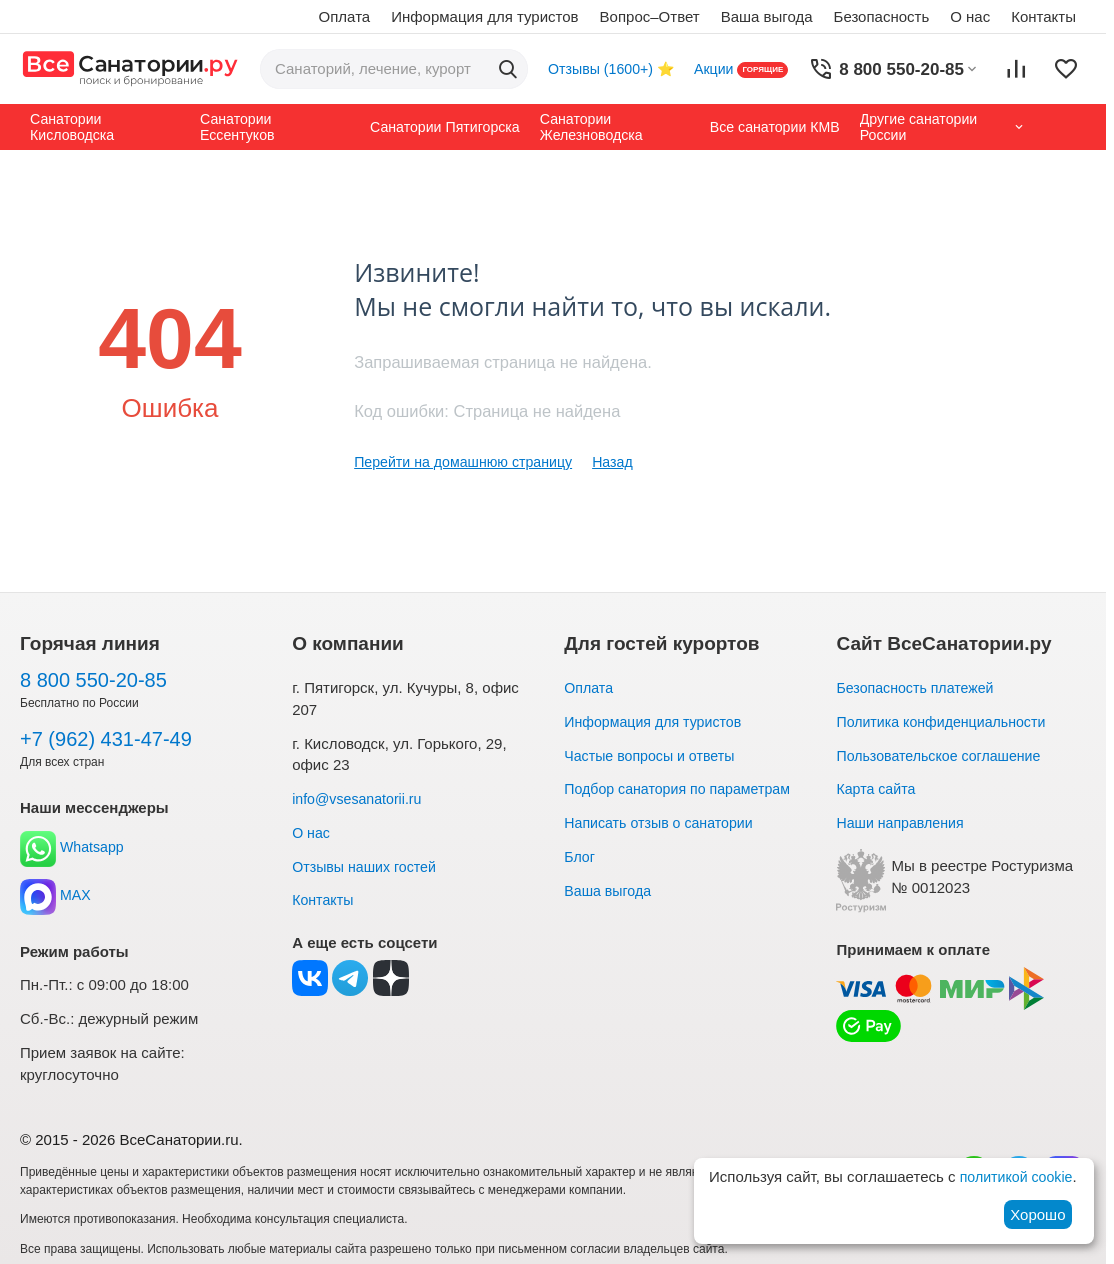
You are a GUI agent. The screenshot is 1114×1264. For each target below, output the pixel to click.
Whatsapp (74, 847)
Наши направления (903, 822)
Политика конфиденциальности (946, 721)
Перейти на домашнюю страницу (469, 461)
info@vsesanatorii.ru (360, 798)
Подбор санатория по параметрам (683, 788)
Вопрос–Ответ (650, 16)
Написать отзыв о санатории (664, 822)
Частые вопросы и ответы (654, 755)
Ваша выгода (767, 16)
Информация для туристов (484, 16)
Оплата (345, 16)
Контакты (1043, 16)
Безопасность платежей (919, 687)
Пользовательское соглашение (944, 755)
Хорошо (1037, 1214)
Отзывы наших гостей (368, 866)
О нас (970, 16)
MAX (56, 895)
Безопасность (882, 16)
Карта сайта (878, 788)
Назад (626, 461)
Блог (580, 856)
